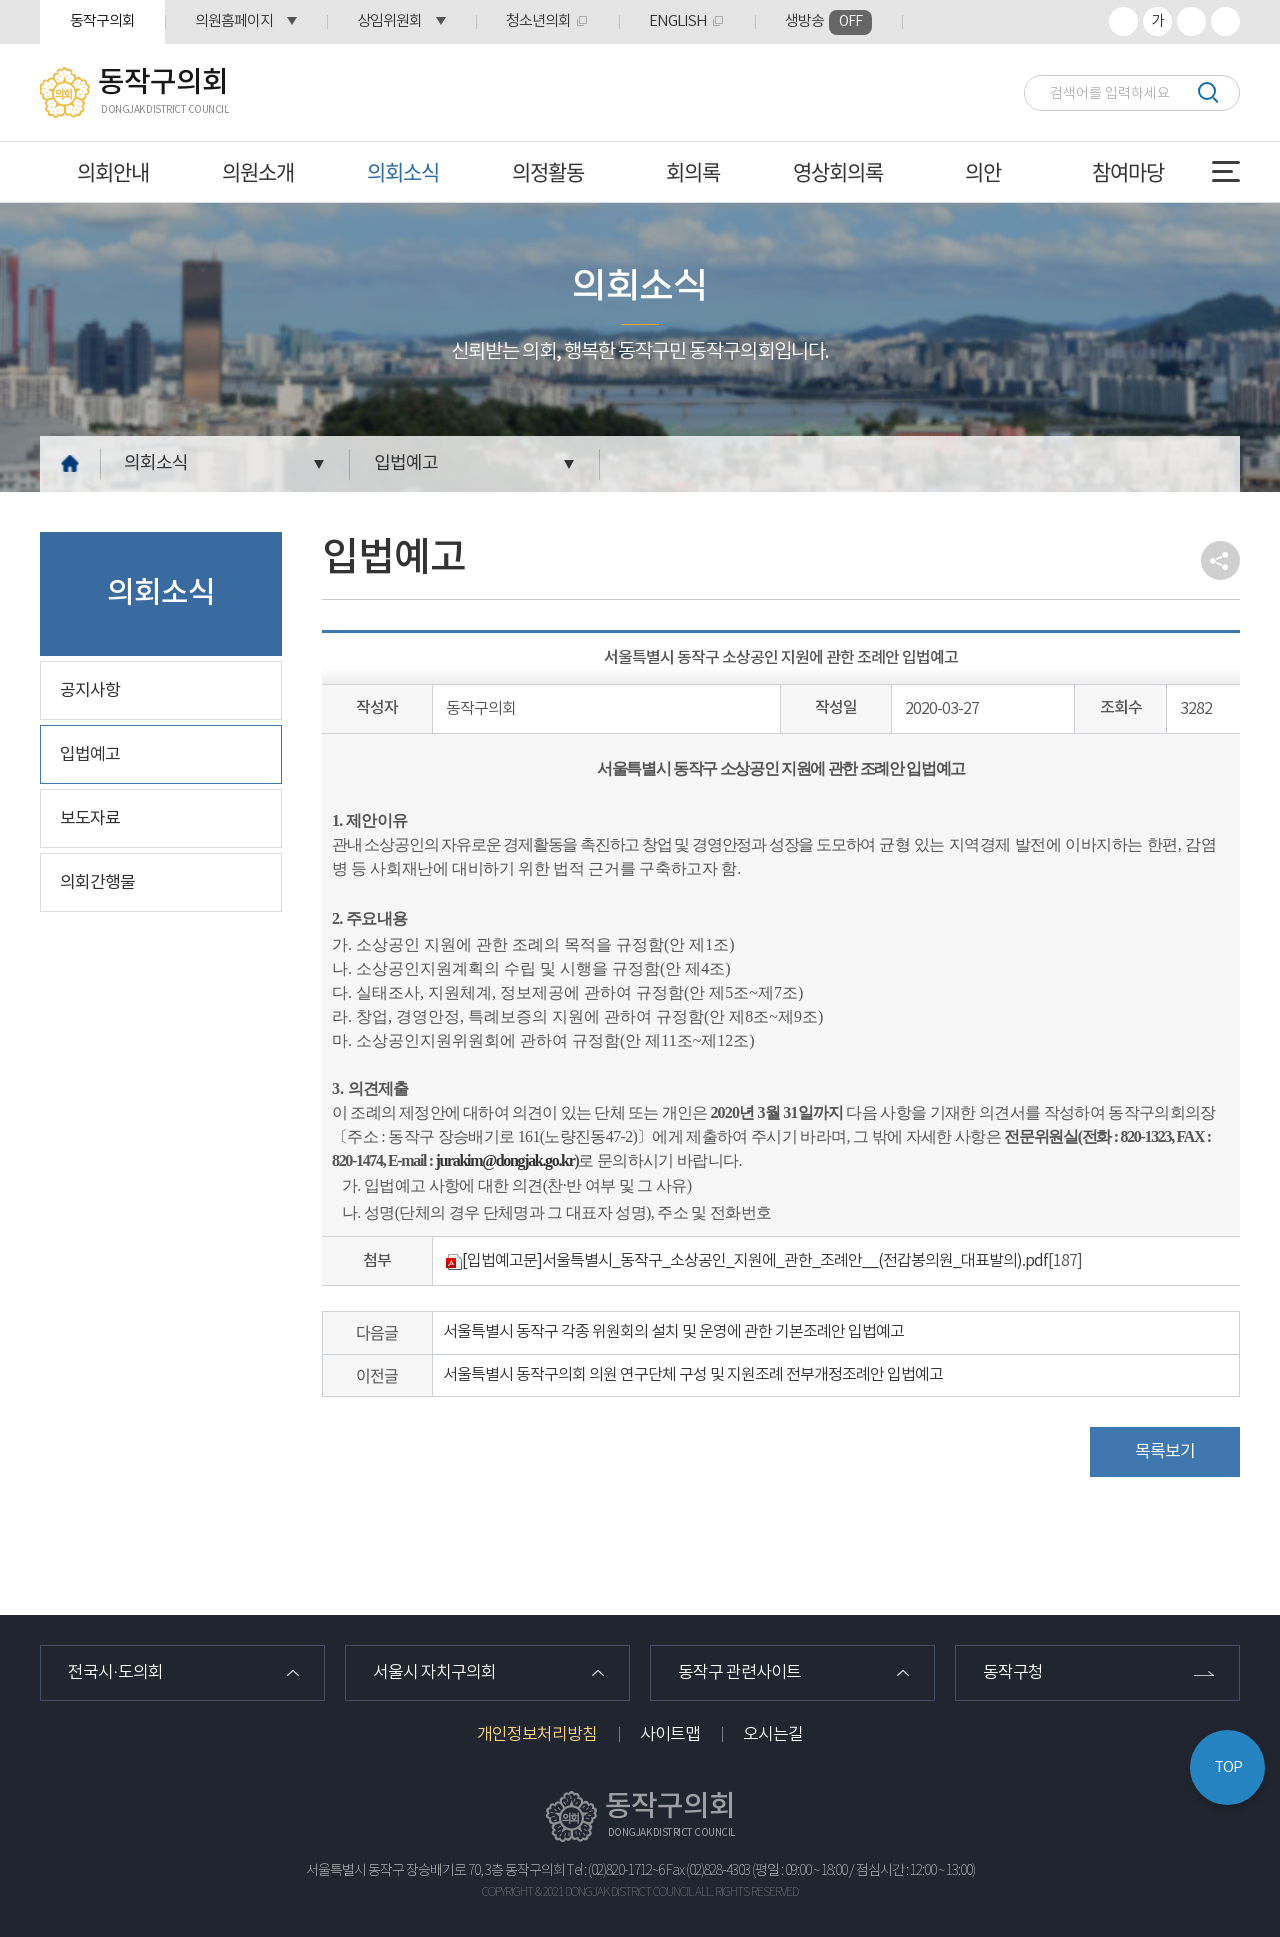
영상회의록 (838, 171)
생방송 (828, 22)
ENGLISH (678, 21)
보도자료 (90, 819)
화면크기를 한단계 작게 (1191, 21)
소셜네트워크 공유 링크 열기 (1220, 560)
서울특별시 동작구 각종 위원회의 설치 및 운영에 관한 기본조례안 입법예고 (673, 1332)
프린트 (1225, 21)
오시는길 (773, 1735)
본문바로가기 (0, 0)
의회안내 (113, 171)
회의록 (693, 171)
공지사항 (90, 691)
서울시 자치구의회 (434, 1673)
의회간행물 (97, 883)
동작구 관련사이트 (739, 1673)
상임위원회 (389, 21)
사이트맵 (670, 1735)
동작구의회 (102, 21)
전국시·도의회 (115, 1673)
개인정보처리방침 (537, 1735)
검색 (1207, 92)
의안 (983, 171)
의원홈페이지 (234, 21)
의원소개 (258, 171)
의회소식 (403, 171)
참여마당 (1128, 171)
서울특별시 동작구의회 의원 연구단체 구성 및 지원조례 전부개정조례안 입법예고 (693, 1375)
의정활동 (548, 171)
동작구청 (1013, 1673)
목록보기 (1165, 1452)
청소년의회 (538, 21)
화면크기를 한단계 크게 (1123, 21)
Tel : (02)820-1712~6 (615, 1871)
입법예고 (406, 463)
